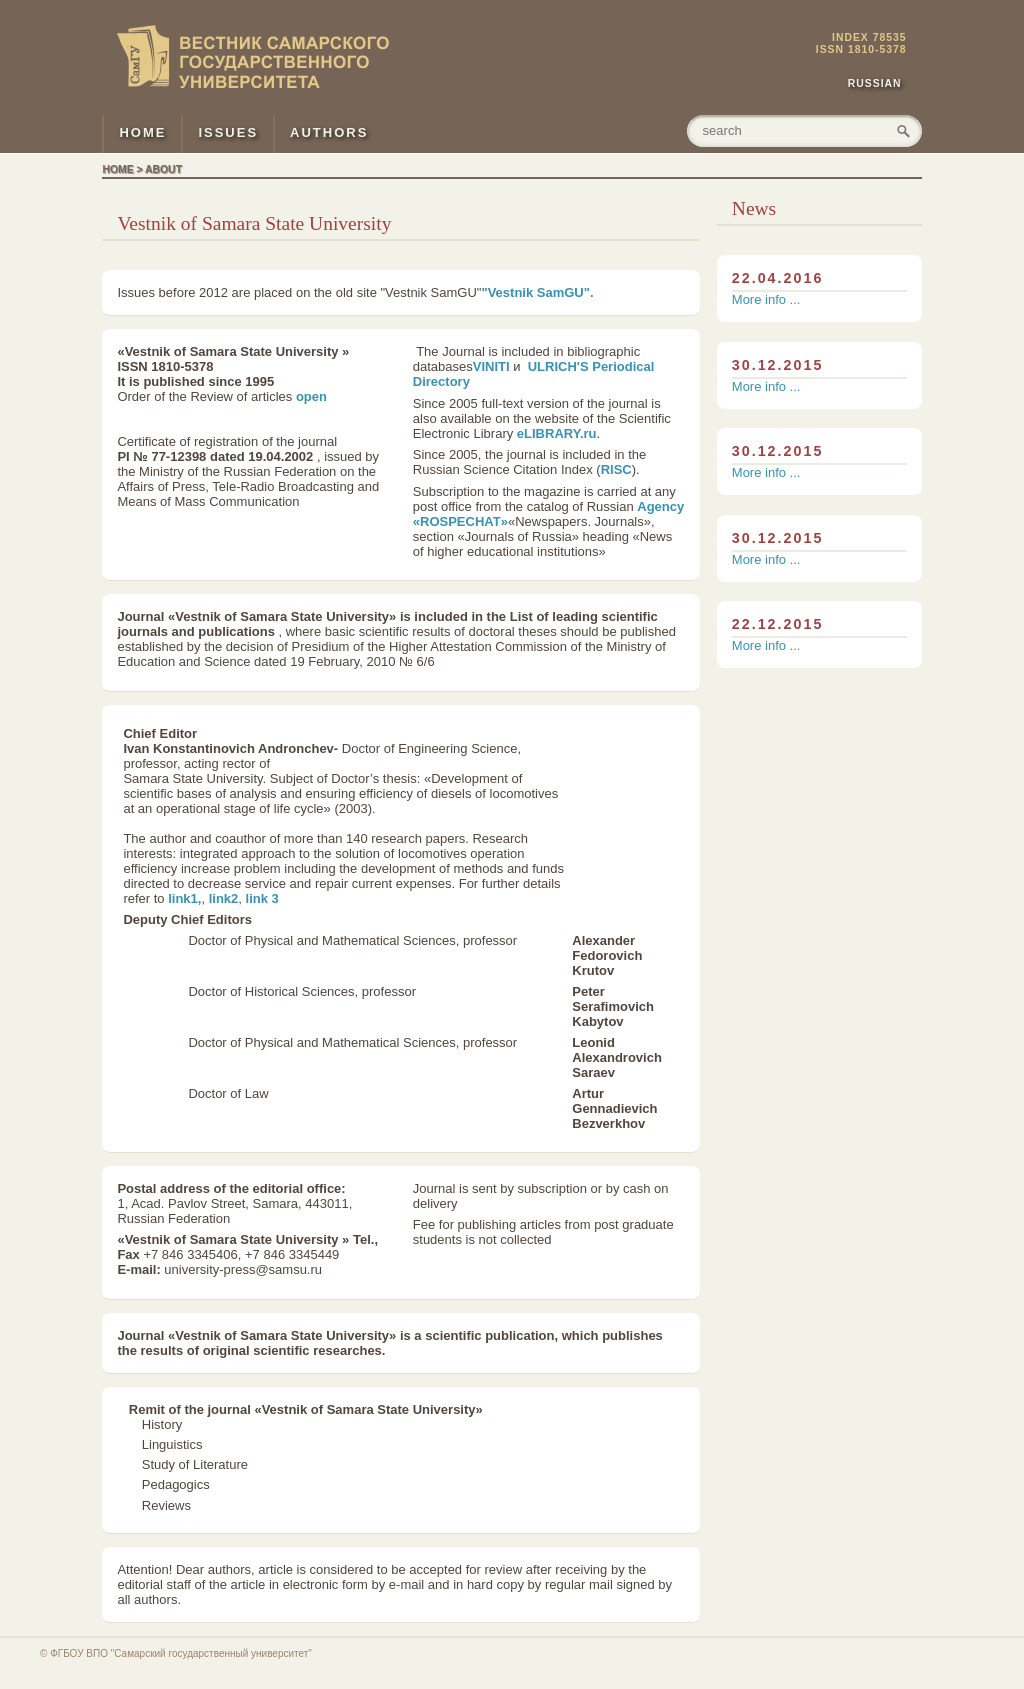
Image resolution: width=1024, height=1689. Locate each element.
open (311, 396)
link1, (184, 898)
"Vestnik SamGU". (537, 292)
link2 (224, 898)
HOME (142, 132)
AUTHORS (329, 132)
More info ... (766, 299)
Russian (875, 83)
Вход (904, 7)
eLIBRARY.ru (557, 433)
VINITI (491, 366)
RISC (616, 469)
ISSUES (228, 132)
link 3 (262, 898)
